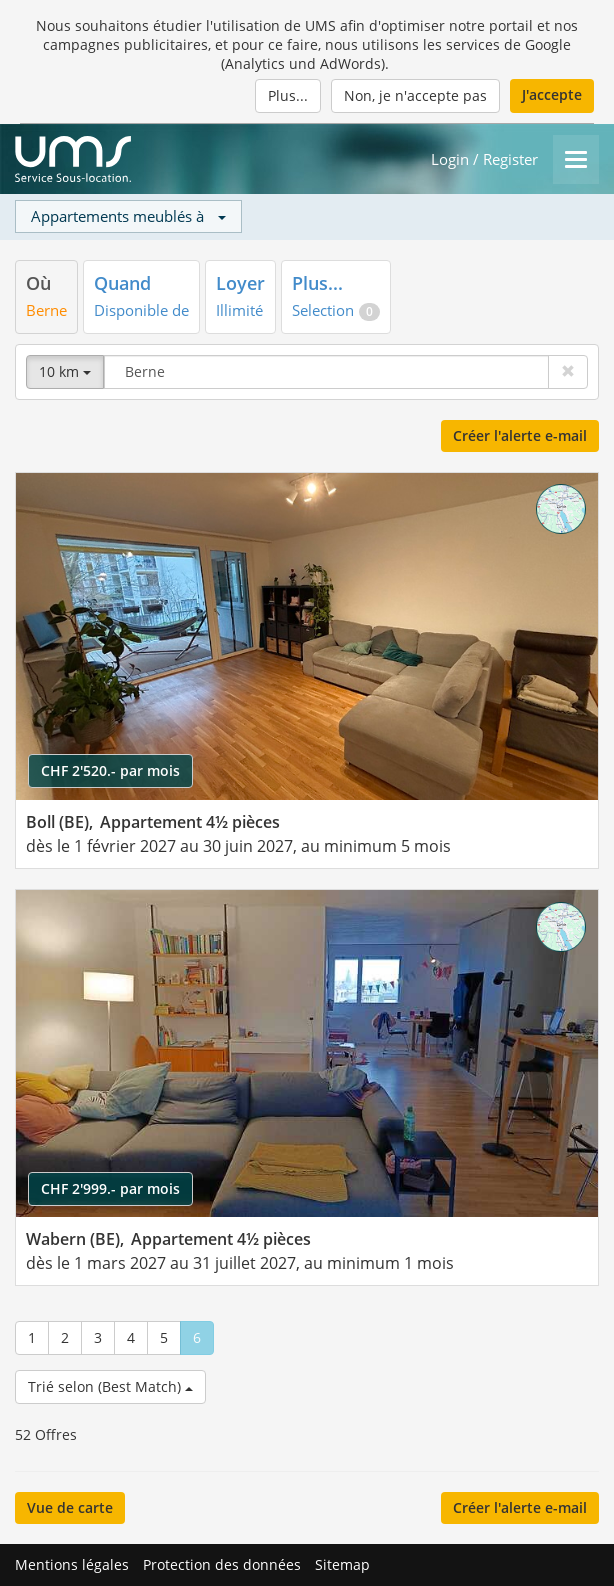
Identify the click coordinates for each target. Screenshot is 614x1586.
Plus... (288, 95)
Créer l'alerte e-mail (520, 435)
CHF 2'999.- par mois (110, 1188)
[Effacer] (568, 372)
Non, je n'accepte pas (415, 95)
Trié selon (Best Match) (110, 1386)
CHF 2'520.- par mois (110, 770)
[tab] (46, 296)
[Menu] (576, 159)
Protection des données (222, 1564)
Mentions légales (72, 1564)
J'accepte (552, 94)
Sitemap (342, 1564)
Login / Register (484, 159)
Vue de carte (70, 1507)
